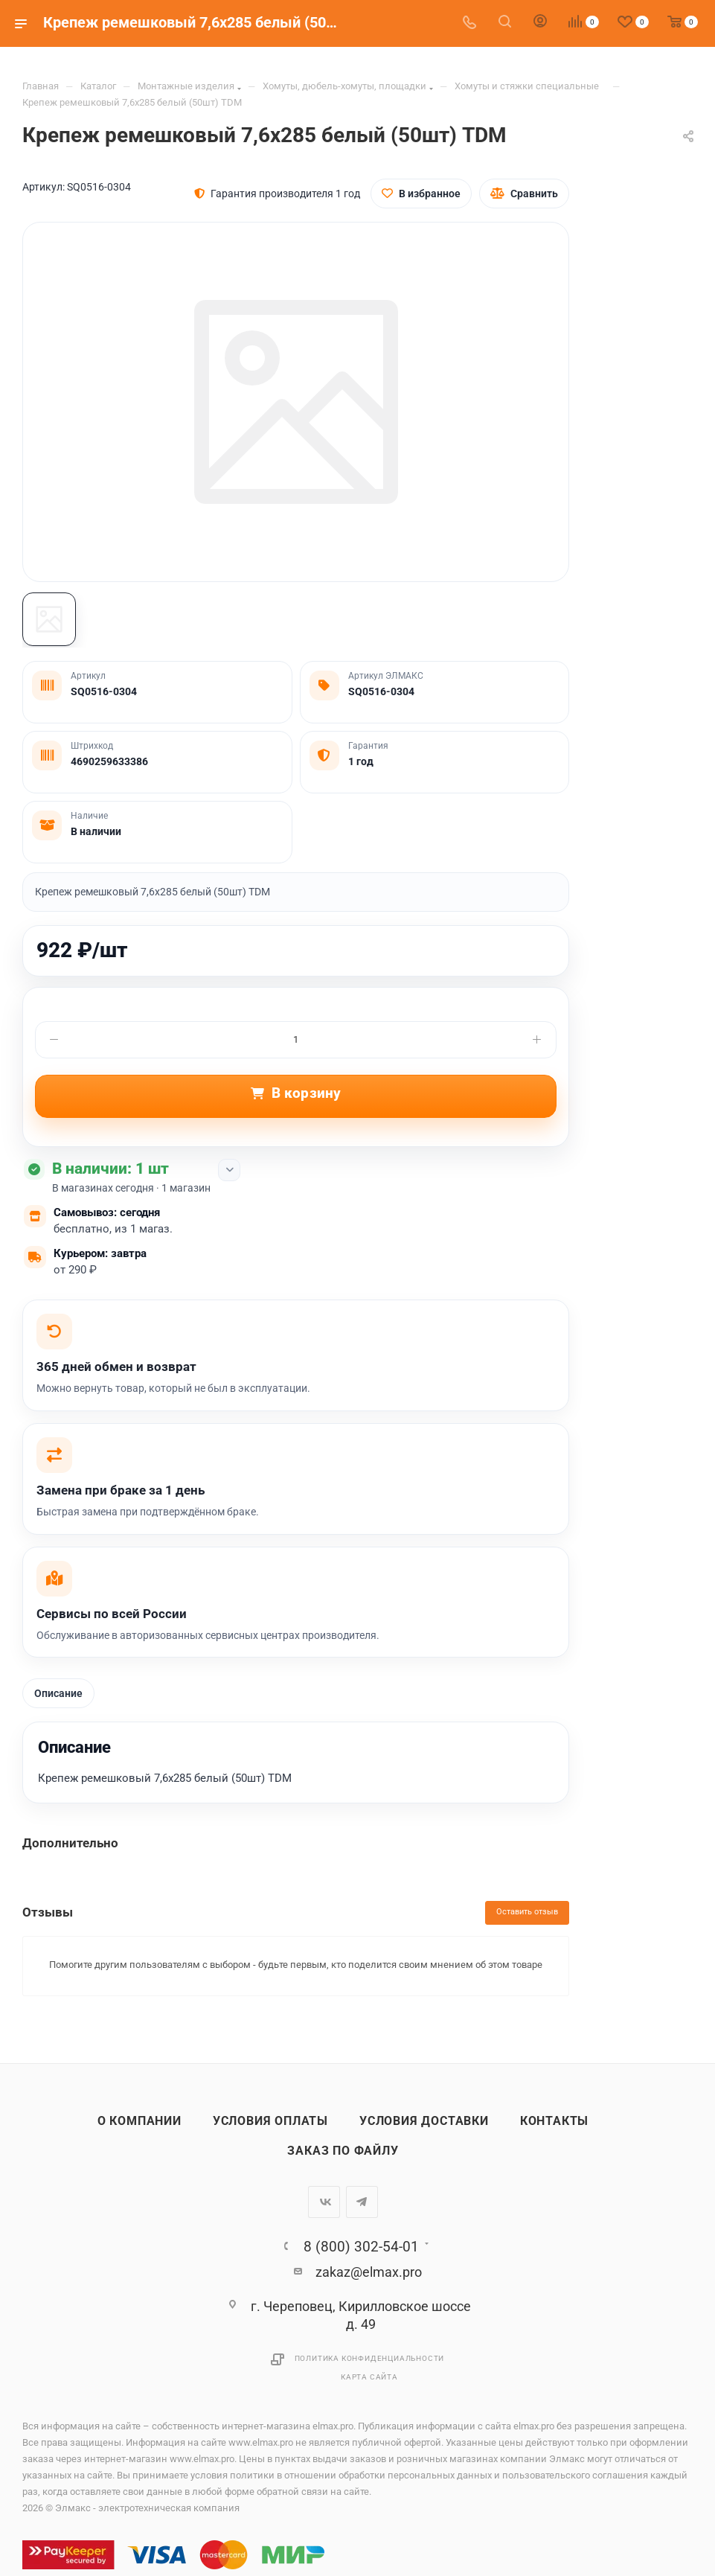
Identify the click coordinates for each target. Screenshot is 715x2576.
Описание (58, 1694)
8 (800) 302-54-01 (361, 2247)
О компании (139, 2122)
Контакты (554, 2122)
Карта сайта (369, 2378)
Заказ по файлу (342, 2151)
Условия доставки (424, 2122)
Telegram (362, 2203)
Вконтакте (324, 2203)
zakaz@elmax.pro (368, 2273)
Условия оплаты (270, 2122)
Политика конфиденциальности (370, 2359)
